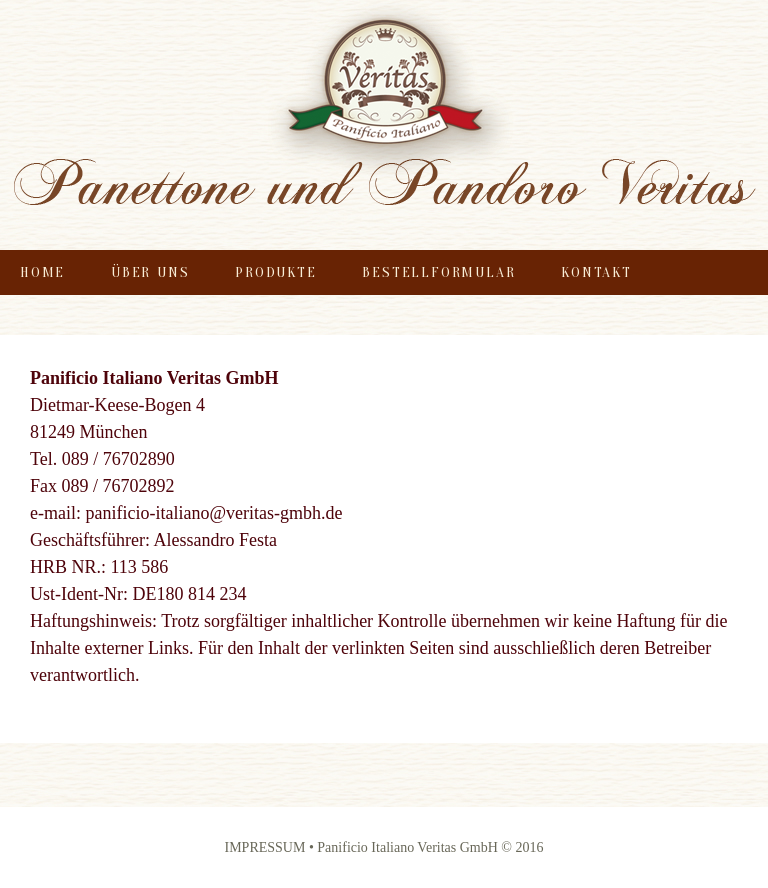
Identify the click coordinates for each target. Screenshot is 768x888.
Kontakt (596, 272)
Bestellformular (438, 272)
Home (42, 272)
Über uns (150, 272)
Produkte (275, 272)
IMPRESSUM (267, 847)
